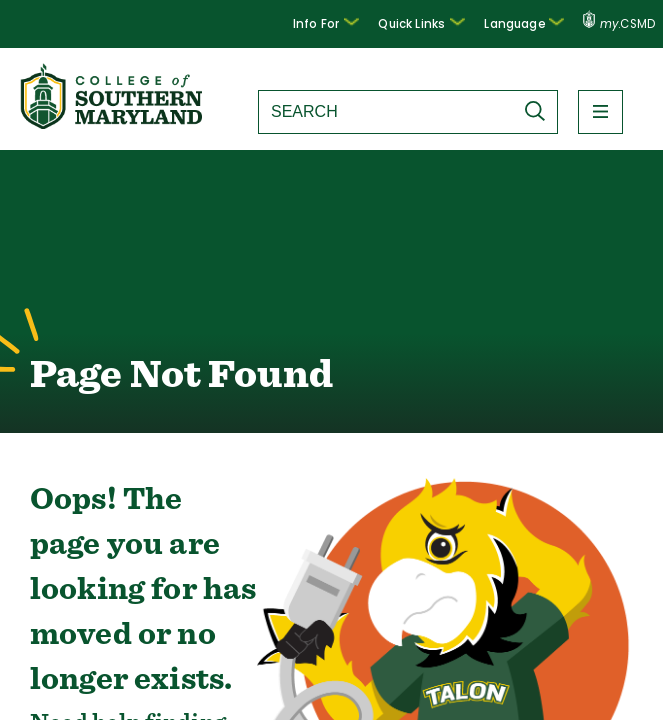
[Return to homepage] (113, 123)
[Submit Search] (540, 111)
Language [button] (529, 21)
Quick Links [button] (433, 21)
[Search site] (386, 112)
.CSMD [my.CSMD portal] (619, 24)
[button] (343, 24)
